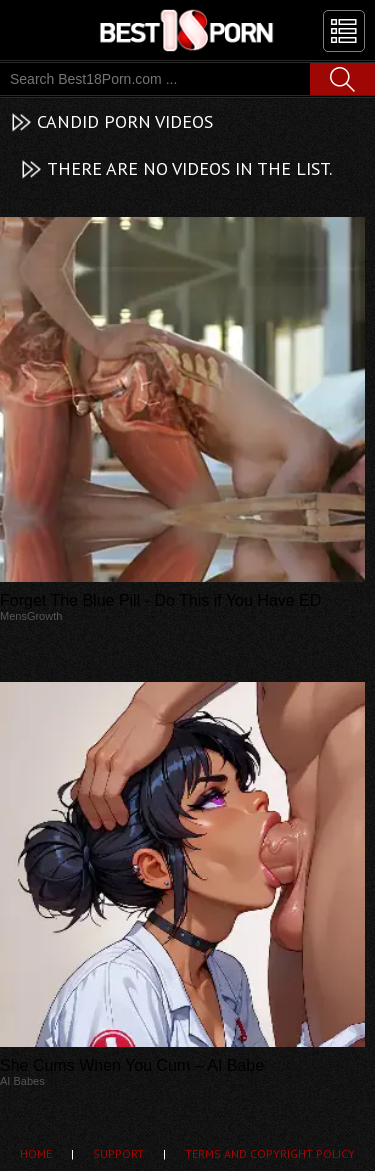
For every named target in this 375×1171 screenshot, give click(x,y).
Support (118, 1153)
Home (36, 1153)
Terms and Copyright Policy (270, 1153)
